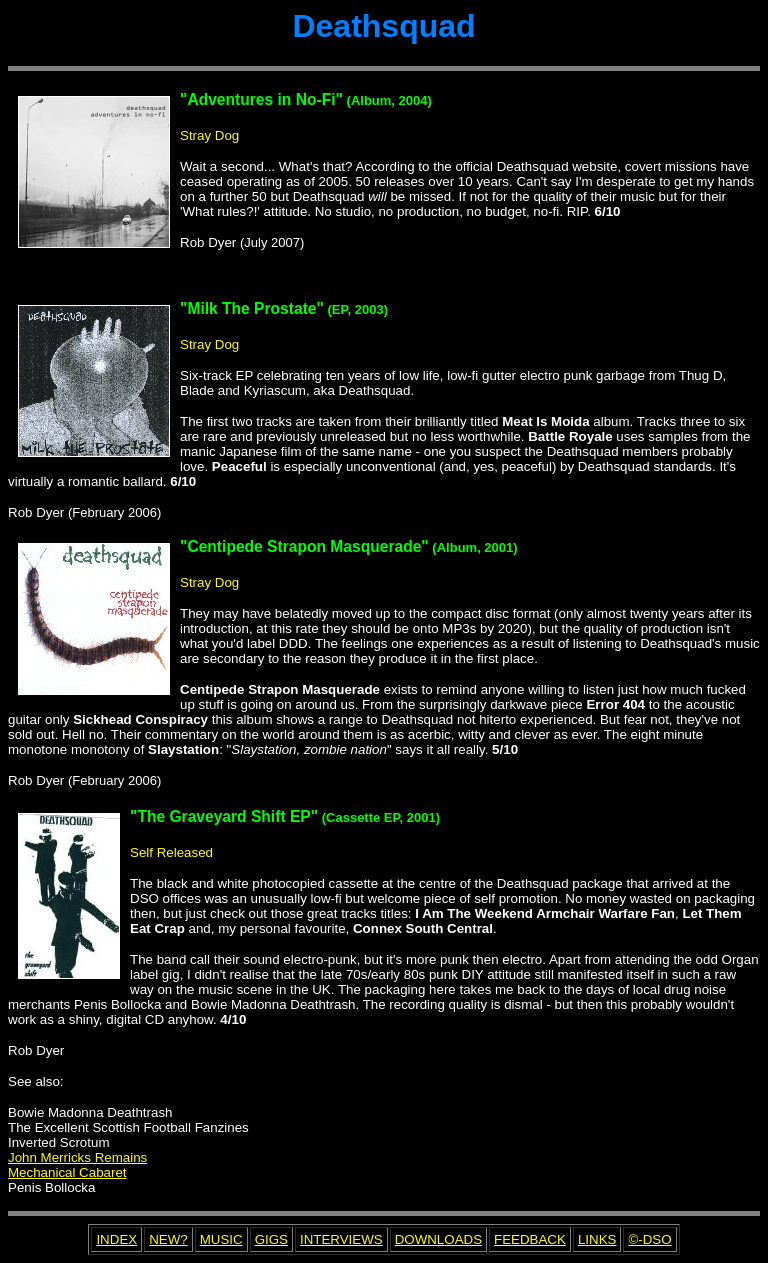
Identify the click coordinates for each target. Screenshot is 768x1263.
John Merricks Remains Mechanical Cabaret (77, 1165)
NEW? (168, 1239)
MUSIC (221, 1239)
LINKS (597, 1239)
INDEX (116, 1239)
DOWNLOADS (438, 1239)
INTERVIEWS (341, 1239)
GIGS (271, 1239)
